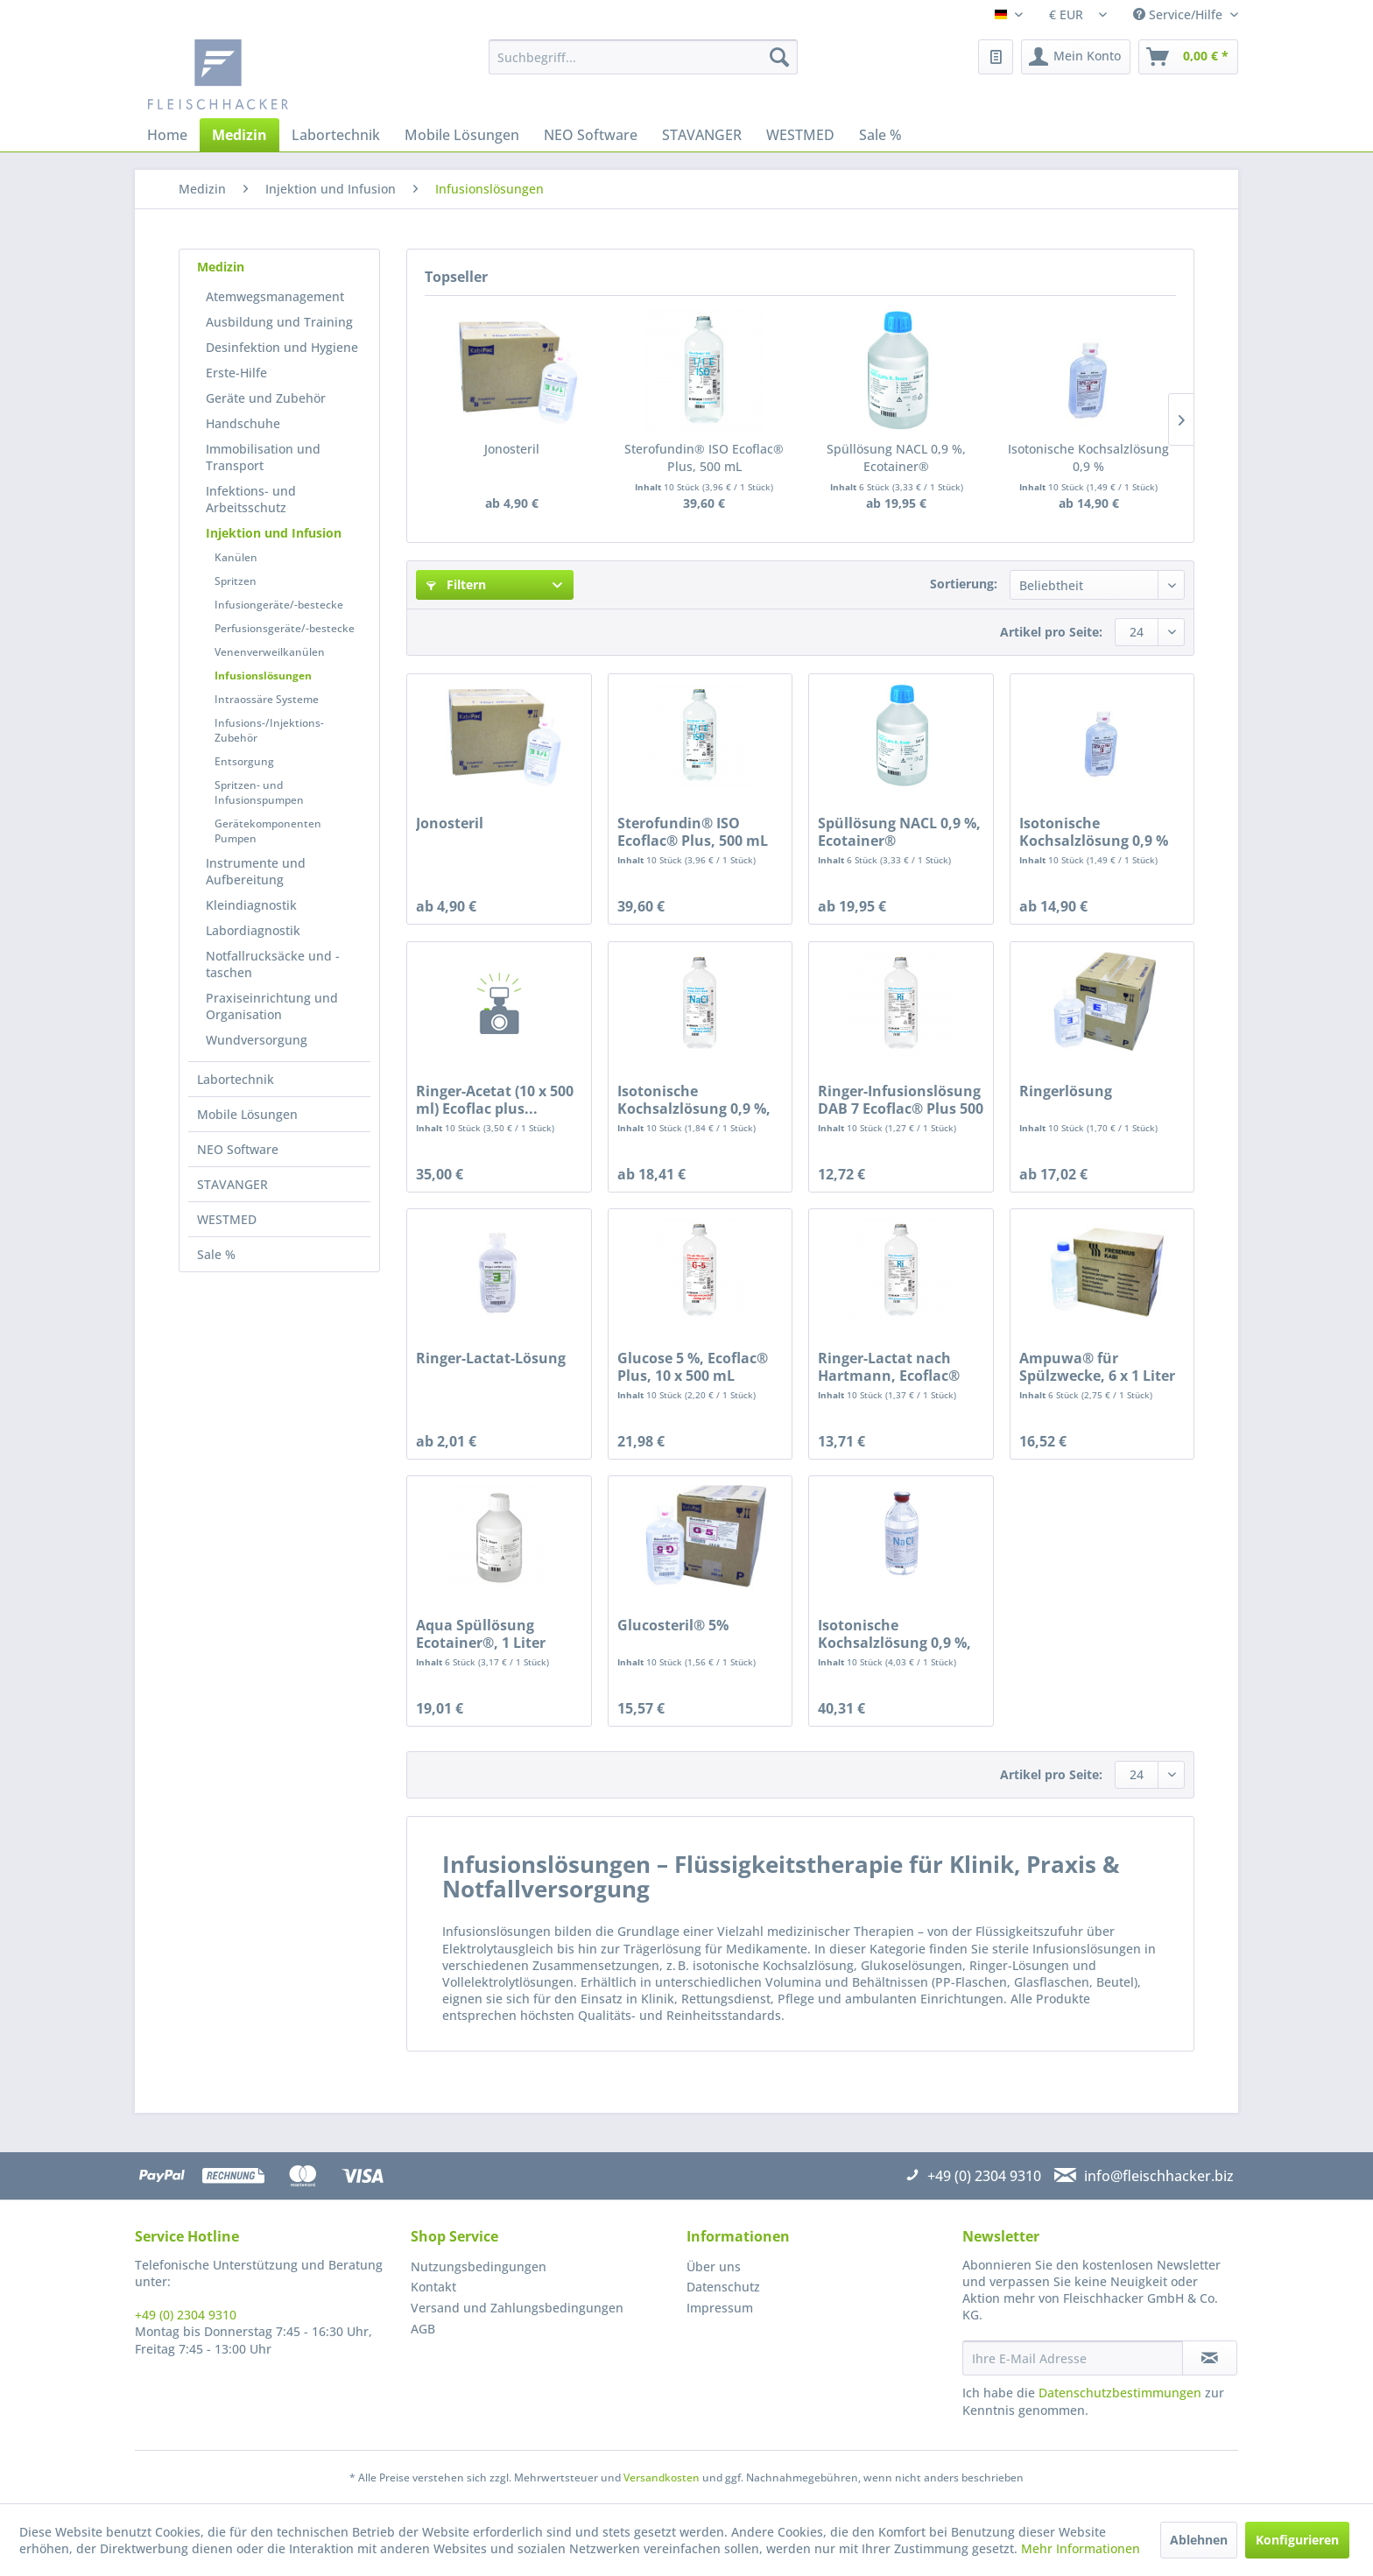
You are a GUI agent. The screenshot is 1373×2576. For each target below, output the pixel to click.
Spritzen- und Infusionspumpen (259, 792)
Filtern (456, 584)
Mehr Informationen (1080, 2548)
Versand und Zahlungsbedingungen (517, 2307)
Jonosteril (511, 448)
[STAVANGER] (702, 134)
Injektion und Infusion (273, 532)
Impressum (719, 2307)
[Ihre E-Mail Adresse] (1072, 2357)
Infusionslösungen (263, 675)
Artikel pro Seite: (1051, 631)
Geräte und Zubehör (266, 398)
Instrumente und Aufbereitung (256, 871)
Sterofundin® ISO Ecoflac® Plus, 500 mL (704, 457)
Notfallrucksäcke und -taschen (273, 964)
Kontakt (433, 2286)
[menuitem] (643, 56)
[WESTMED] (800, 134)
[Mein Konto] (1075, 56)
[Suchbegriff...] (643, 56)
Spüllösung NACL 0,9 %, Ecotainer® (896, 457)
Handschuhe (243, 423)
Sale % (216, 1254)
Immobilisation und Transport (263, 457)
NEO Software (237, 1149)
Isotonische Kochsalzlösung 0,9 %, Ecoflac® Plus (694, 1099)
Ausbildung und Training (279, 321)
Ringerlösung (1065, 1091)
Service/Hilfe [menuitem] (1179, 14)
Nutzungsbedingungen (478, 2266)
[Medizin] (239, 134)
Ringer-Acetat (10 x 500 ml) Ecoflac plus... (495, 1099)
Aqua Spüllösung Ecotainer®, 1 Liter (481, 1633)
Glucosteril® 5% (673, 1625)
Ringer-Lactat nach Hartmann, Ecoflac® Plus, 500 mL (889, 1366)
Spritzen (236, 581)
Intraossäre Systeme (267, 699)
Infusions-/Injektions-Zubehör (269, 730)
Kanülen (236, 557)
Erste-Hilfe (236, 372)
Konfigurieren (1297, 2539)
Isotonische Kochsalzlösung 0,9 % (1088, 457)
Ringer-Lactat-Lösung (491, 1358)
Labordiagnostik (253, 930)
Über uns (713, 2266)
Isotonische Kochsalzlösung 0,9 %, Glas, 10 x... (894, 1633)
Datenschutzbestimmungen (1120, 2392)
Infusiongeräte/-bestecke (279, 604)
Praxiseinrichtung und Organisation (272, 1006)
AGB (423, 2328)
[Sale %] (880, 134)
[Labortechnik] (335, 134)
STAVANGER (232, 1184)
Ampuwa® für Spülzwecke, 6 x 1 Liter (1097, 1366)
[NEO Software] (591, 134)
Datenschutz (723, 2286)
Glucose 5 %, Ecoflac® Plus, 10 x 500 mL (692, 1366)
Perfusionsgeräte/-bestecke (285, 628)
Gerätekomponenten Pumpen (268, 831)
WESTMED (227, 1219)
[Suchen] (779, 56)
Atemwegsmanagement (275, 296)
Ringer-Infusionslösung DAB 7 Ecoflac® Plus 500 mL (900, 1099)
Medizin (220, 266)
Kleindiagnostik (251, 905)
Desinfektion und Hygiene (282, 347)
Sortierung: (963, 583)
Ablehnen (1199, 2539)
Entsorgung (244, 761)
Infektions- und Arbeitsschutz (251, 499)
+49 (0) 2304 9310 (185, 2314)
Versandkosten (661, 2477)
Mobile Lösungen (247, 1114)
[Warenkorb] (1188, 56)
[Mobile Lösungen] (462, 134)
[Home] (167, 134)
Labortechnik (235, 1079)
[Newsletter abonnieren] (1209, 2357)
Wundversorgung (256, 1039)
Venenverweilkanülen (270, 651)
